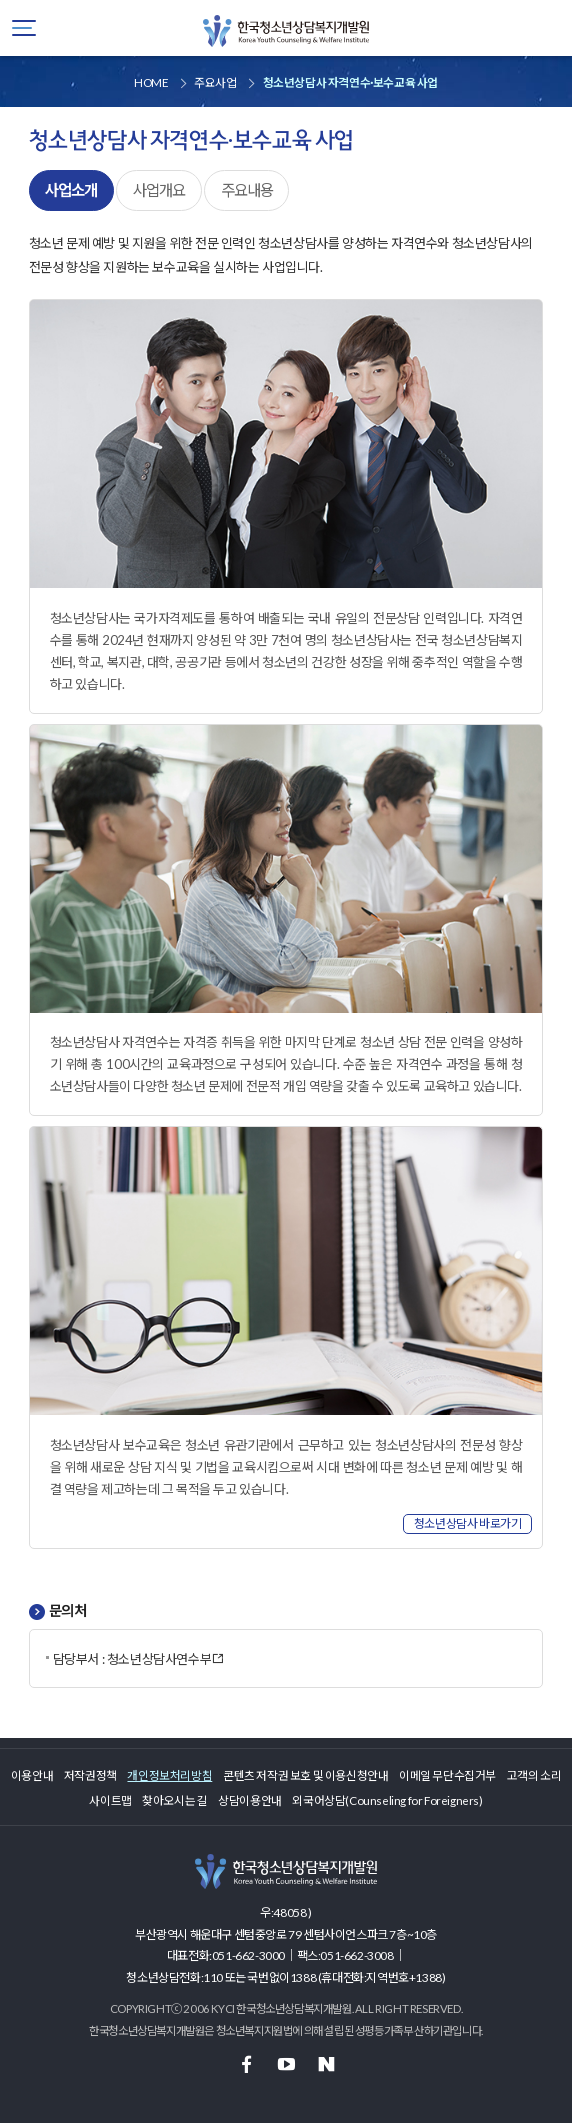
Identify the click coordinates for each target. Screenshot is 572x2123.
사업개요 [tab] (159, 190)
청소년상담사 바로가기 (468, 1523)
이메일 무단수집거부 (447, 1775)
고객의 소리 (534, 1775)
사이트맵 (110, 1800)
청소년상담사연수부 (165, 1659)
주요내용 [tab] (247, 190)
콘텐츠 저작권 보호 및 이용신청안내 (305, 1775)
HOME (151, 82)
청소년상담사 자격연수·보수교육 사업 (350, 82)
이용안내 (32, 1775)
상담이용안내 (250, 1800)
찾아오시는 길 (174, 1800)
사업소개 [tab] (71, 190)
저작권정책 (90, 1775)
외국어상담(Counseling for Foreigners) (387, 1800)
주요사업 (215, 82)
